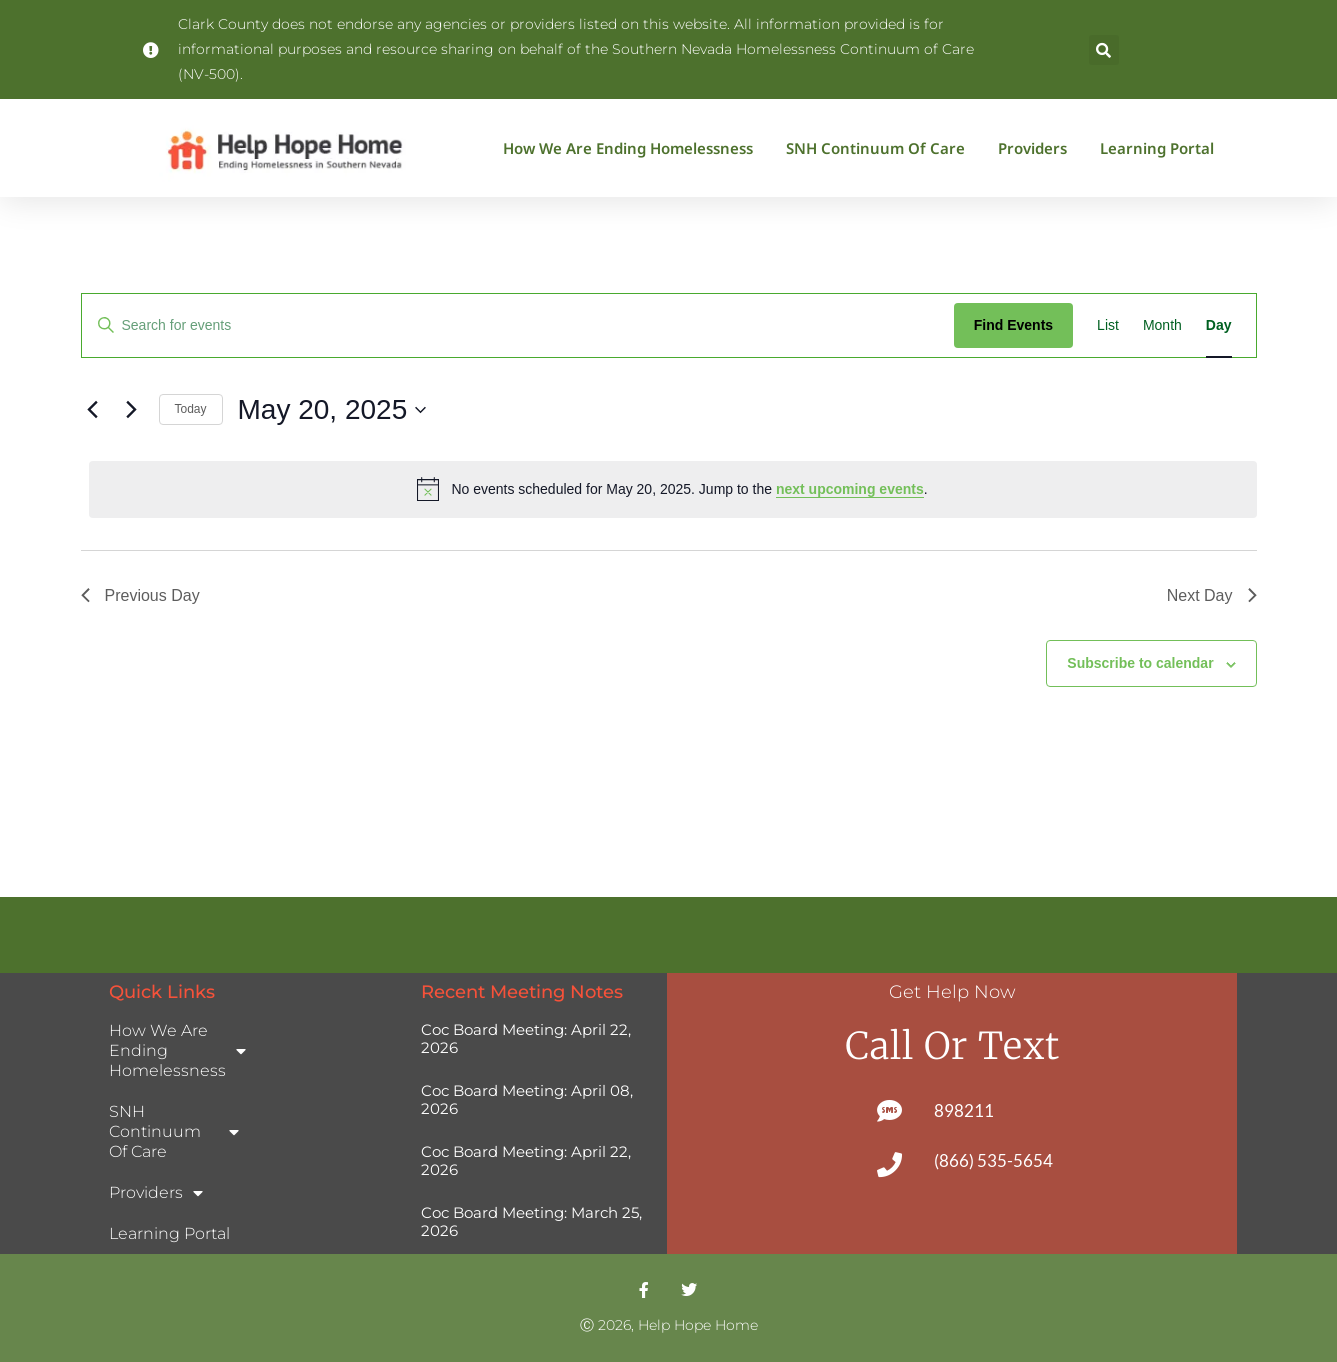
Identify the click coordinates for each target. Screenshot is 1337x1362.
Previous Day (140, 595)
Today (191, 409)
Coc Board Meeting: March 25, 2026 (531, 1221)
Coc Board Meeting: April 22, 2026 (526, 1038)
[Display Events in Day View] (1219, 325)
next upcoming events (850, 489)
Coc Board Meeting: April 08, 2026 (527, 1099)
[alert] (673, 489)
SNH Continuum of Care (880, 148)
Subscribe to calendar (1140, 663)
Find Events (1013, 325)
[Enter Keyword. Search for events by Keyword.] (518, 325)
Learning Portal (1157, 148)
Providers (1037, 148)
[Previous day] (93, 410)
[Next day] (132, 410)
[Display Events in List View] (1108, 325)
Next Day (1212, 595)
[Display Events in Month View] (1162, 325)
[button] (1104, 50)
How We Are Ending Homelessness (633, 148)
